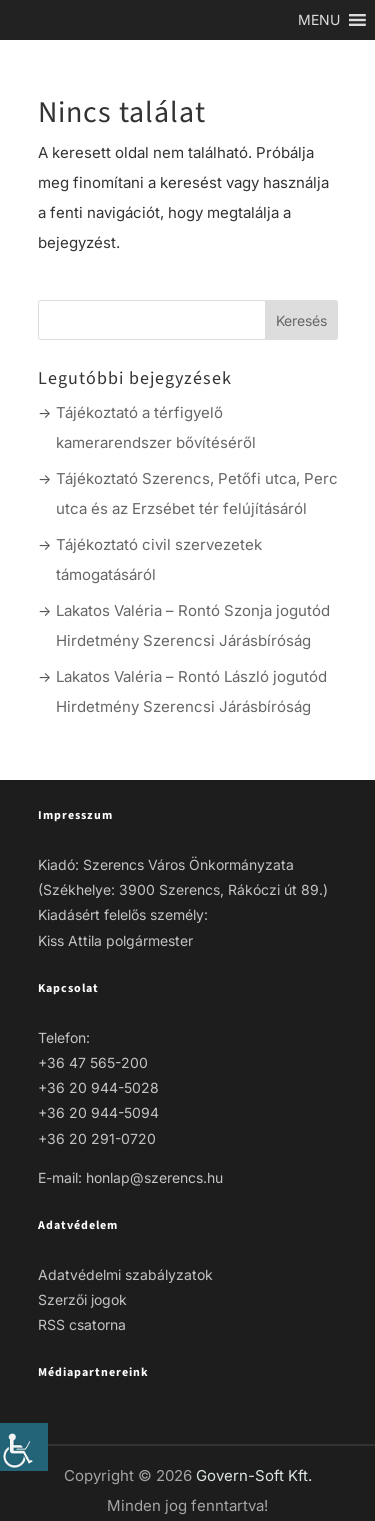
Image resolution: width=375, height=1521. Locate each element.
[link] (24, 1447)
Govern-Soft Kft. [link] (254, 1475)
